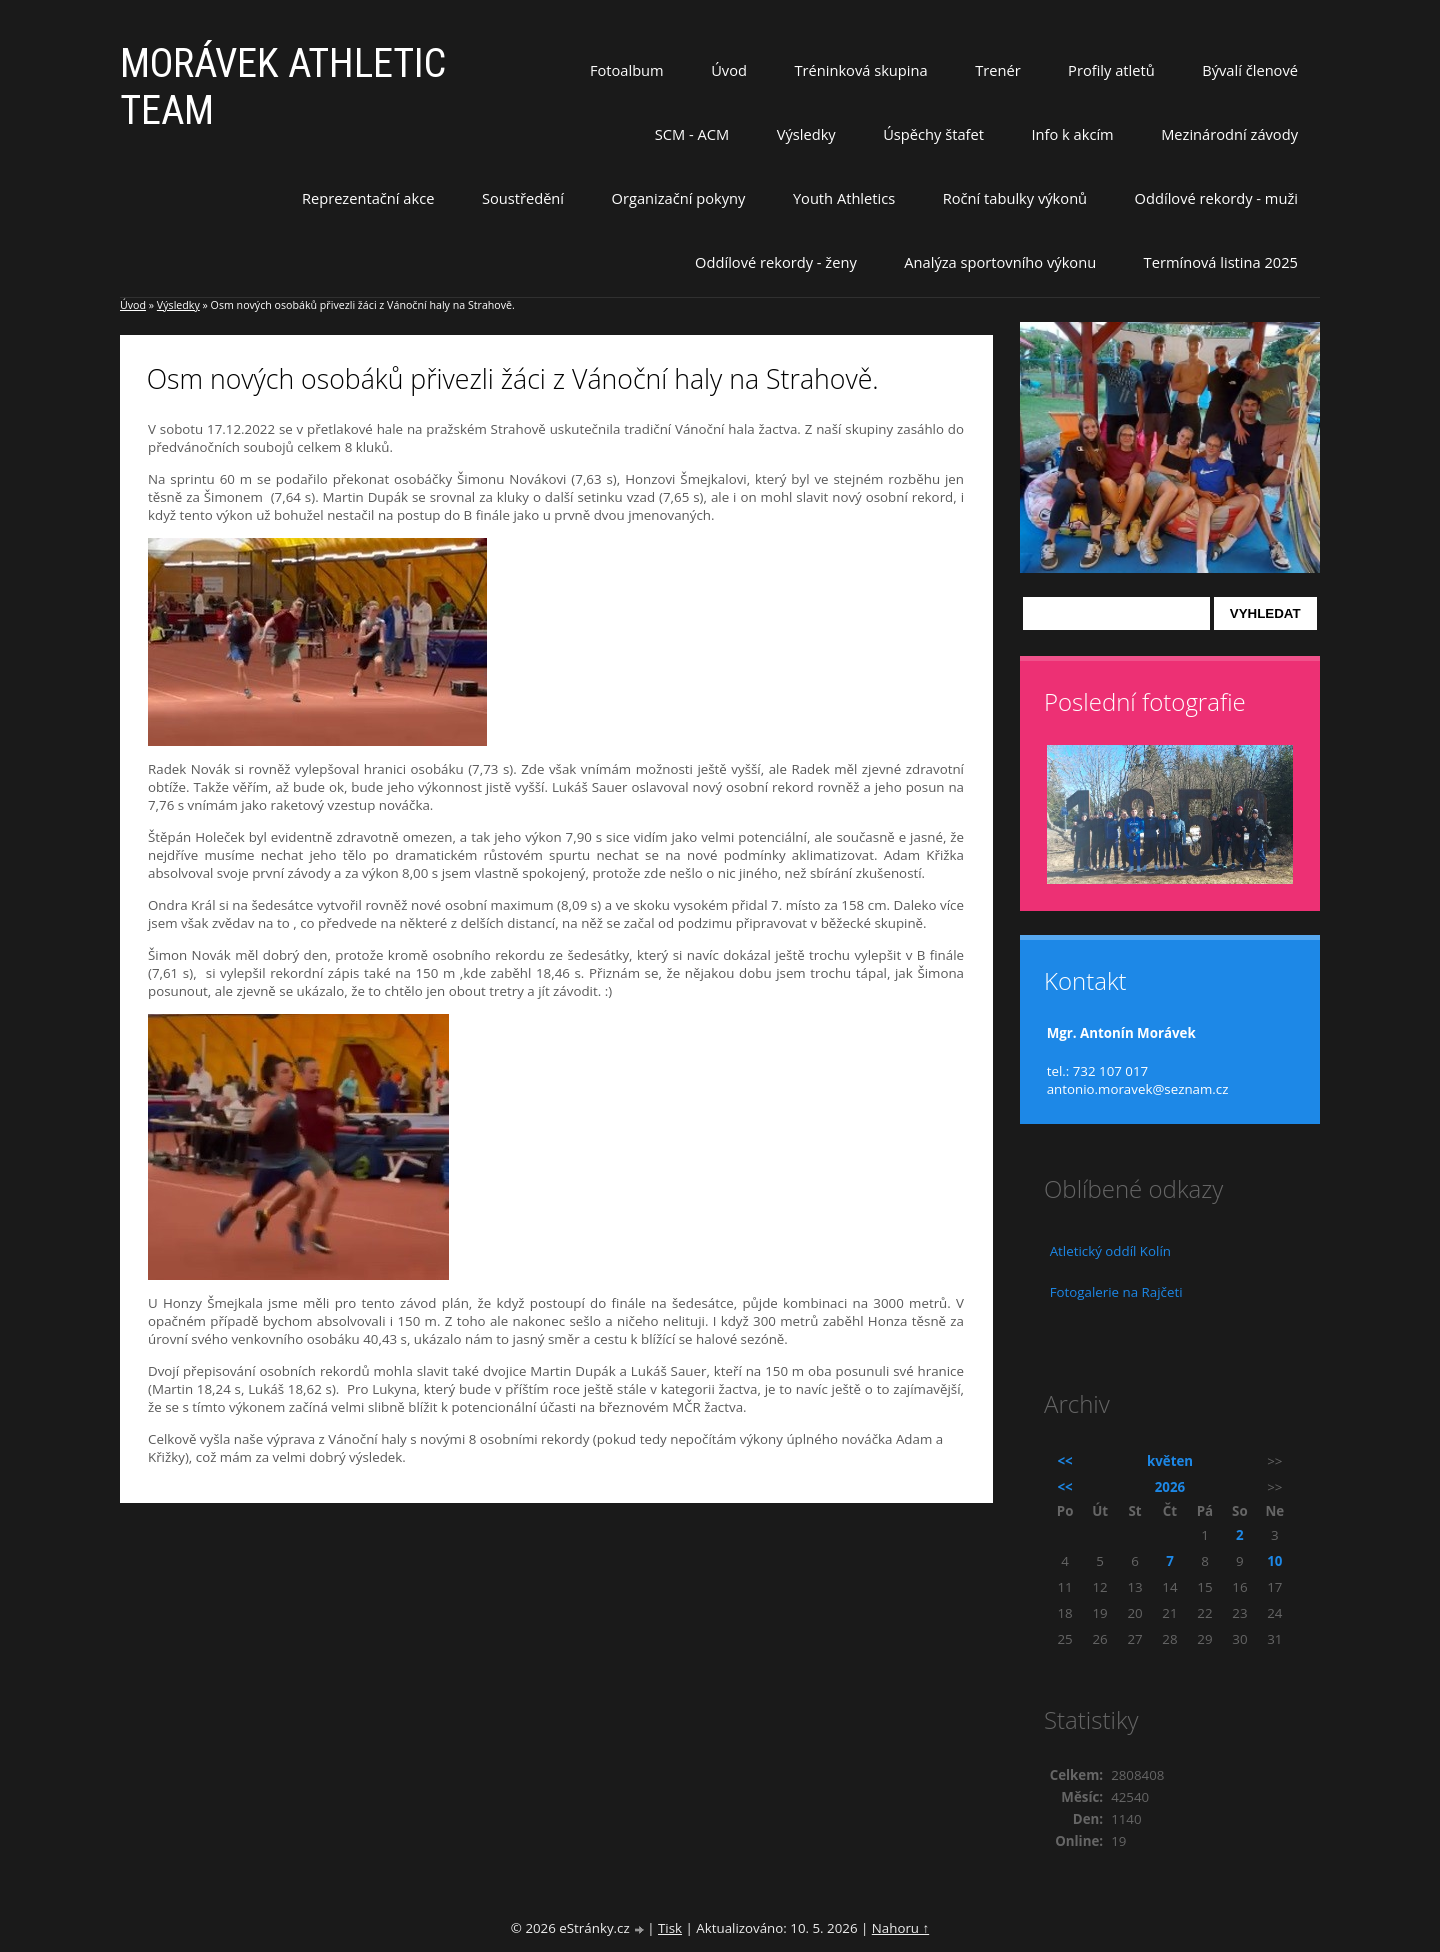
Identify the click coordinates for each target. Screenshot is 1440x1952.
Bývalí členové (1250, 70)
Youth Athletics (844, 198)
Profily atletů (1111, 70)
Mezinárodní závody (1229, 134)
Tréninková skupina (860, 70)
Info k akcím (1072, 134)
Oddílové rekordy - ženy (776, 262)
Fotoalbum (627, 70)
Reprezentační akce (368, 198)
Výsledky (806, 134)
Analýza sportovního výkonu (1000, 262)
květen (1170, 1461)
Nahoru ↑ (900, 1928)
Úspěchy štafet (933, 134)
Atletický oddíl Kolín (1110, 1251)
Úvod (729, 70)
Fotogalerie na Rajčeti (1116, 1292)
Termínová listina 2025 (1221, 262)
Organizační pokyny (679, 198)
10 (1274, 1561)
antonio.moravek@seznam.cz (1138, 1089)
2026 (1170, 1487)
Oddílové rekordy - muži (1216, 198)
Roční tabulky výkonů (1015, 198)
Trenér (998, 70)
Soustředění (523, 198)
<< (1065, 1461)
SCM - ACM (692, 134)
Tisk (670, 1928)
